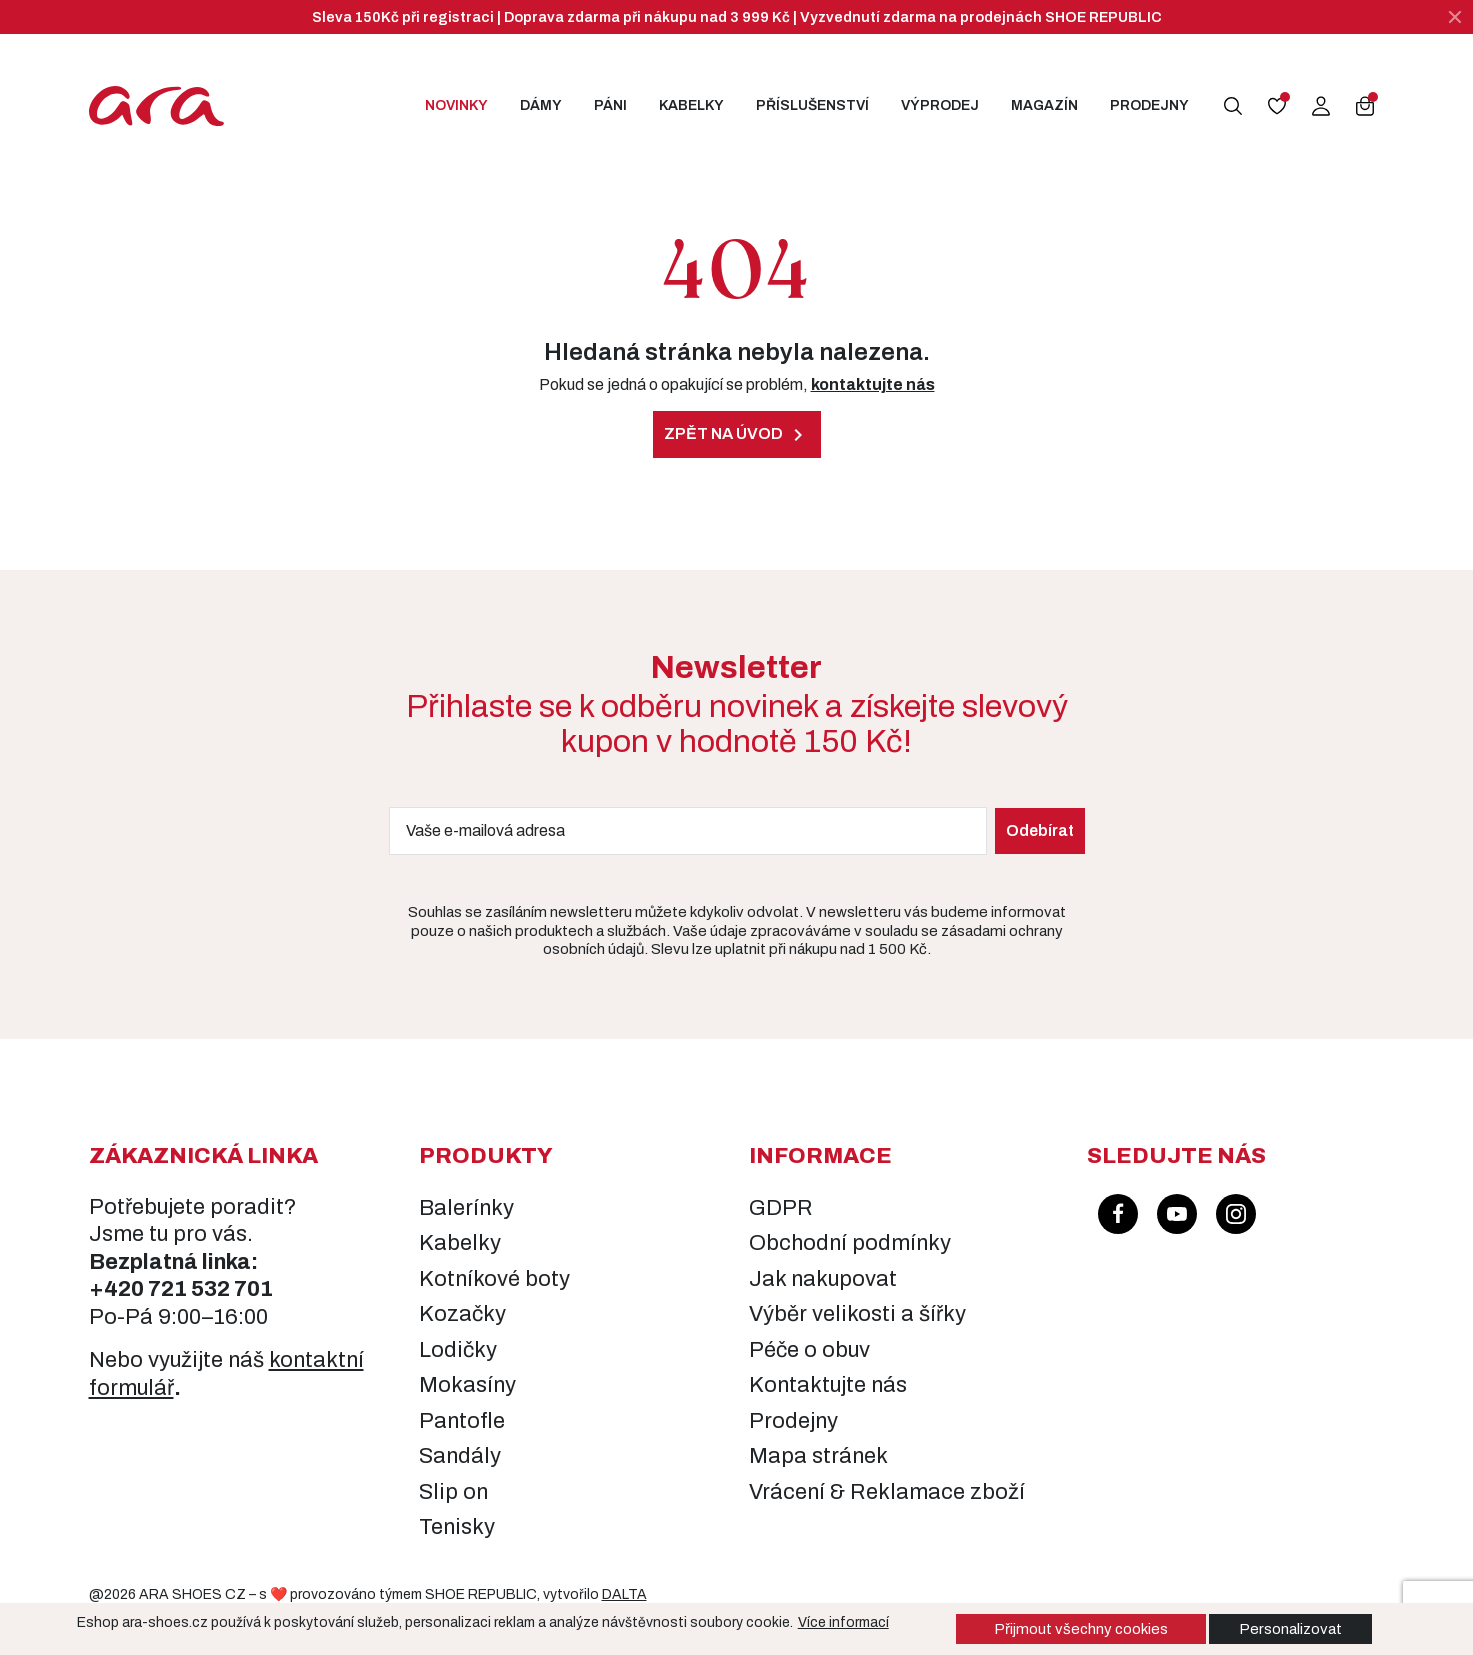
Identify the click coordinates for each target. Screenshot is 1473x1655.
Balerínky (466, 1208)
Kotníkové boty (494, 1279)
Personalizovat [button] (1290, 1629)
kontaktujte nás (873, 384)
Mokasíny (467, 1385)
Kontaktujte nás (828, 1385)
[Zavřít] (1455, 17)
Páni (610, 105)
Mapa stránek (818, 1456)
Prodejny (1149, 105)
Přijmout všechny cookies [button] (1081, 1629)
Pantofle (462, 1421)
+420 (118, 1289)
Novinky (456, 105)
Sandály (460, 1456)
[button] (1233, 106)
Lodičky (458, 1350)
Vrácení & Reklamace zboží (887, 1492)
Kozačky (462, 1314)
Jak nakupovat (823, 1279)
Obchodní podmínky (850, 1243)
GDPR (781, 1208)
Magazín (1044, 105)
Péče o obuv (809, 1350)
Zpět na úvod (737, 435)
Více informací (843, 1622)
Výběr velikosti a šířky (857, 1314)
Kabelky (691, 105)
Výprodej (940, 105)
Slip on (453, 1492)
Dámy (541, 105)
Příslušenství (812, 105)
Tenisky (457, 1527)
